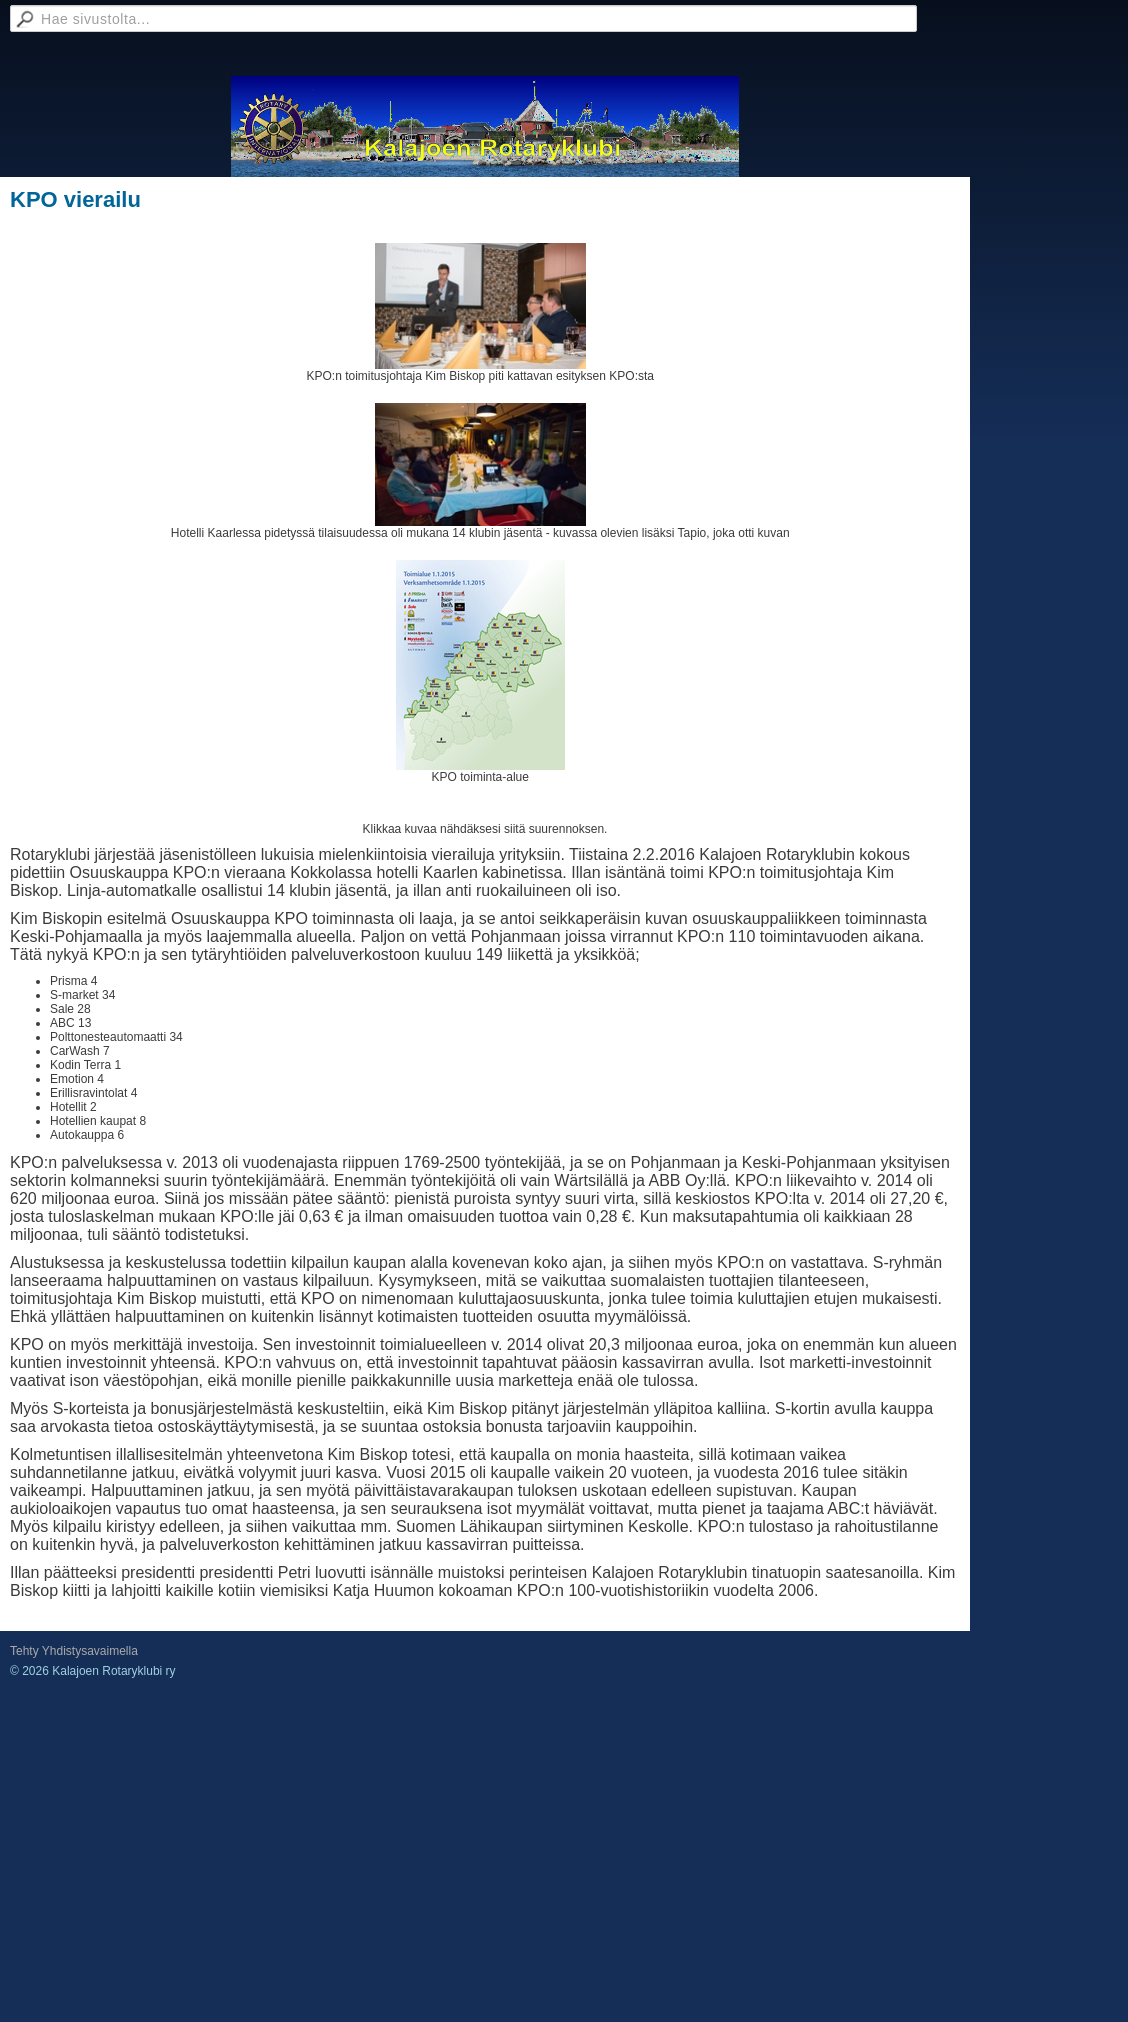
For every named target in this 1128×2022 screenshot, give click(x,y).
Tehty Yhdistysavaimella (74, 1651)
